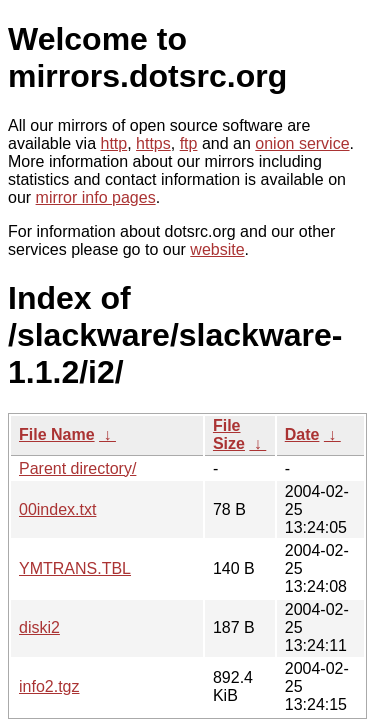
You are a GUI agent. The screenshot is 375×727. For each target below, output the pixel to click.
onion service (302, 143)
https (153, 143)
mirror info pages (96, 197)
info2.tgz (49, 686)
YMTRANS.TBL (75, 568)
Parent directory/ (77, 468)
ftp (189, 143)
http (114, 143)
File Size (229, 434)
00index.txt (57, 509)
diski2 (39, 627)
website (217, 249)
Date (302, 434)
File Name (57, 434)
